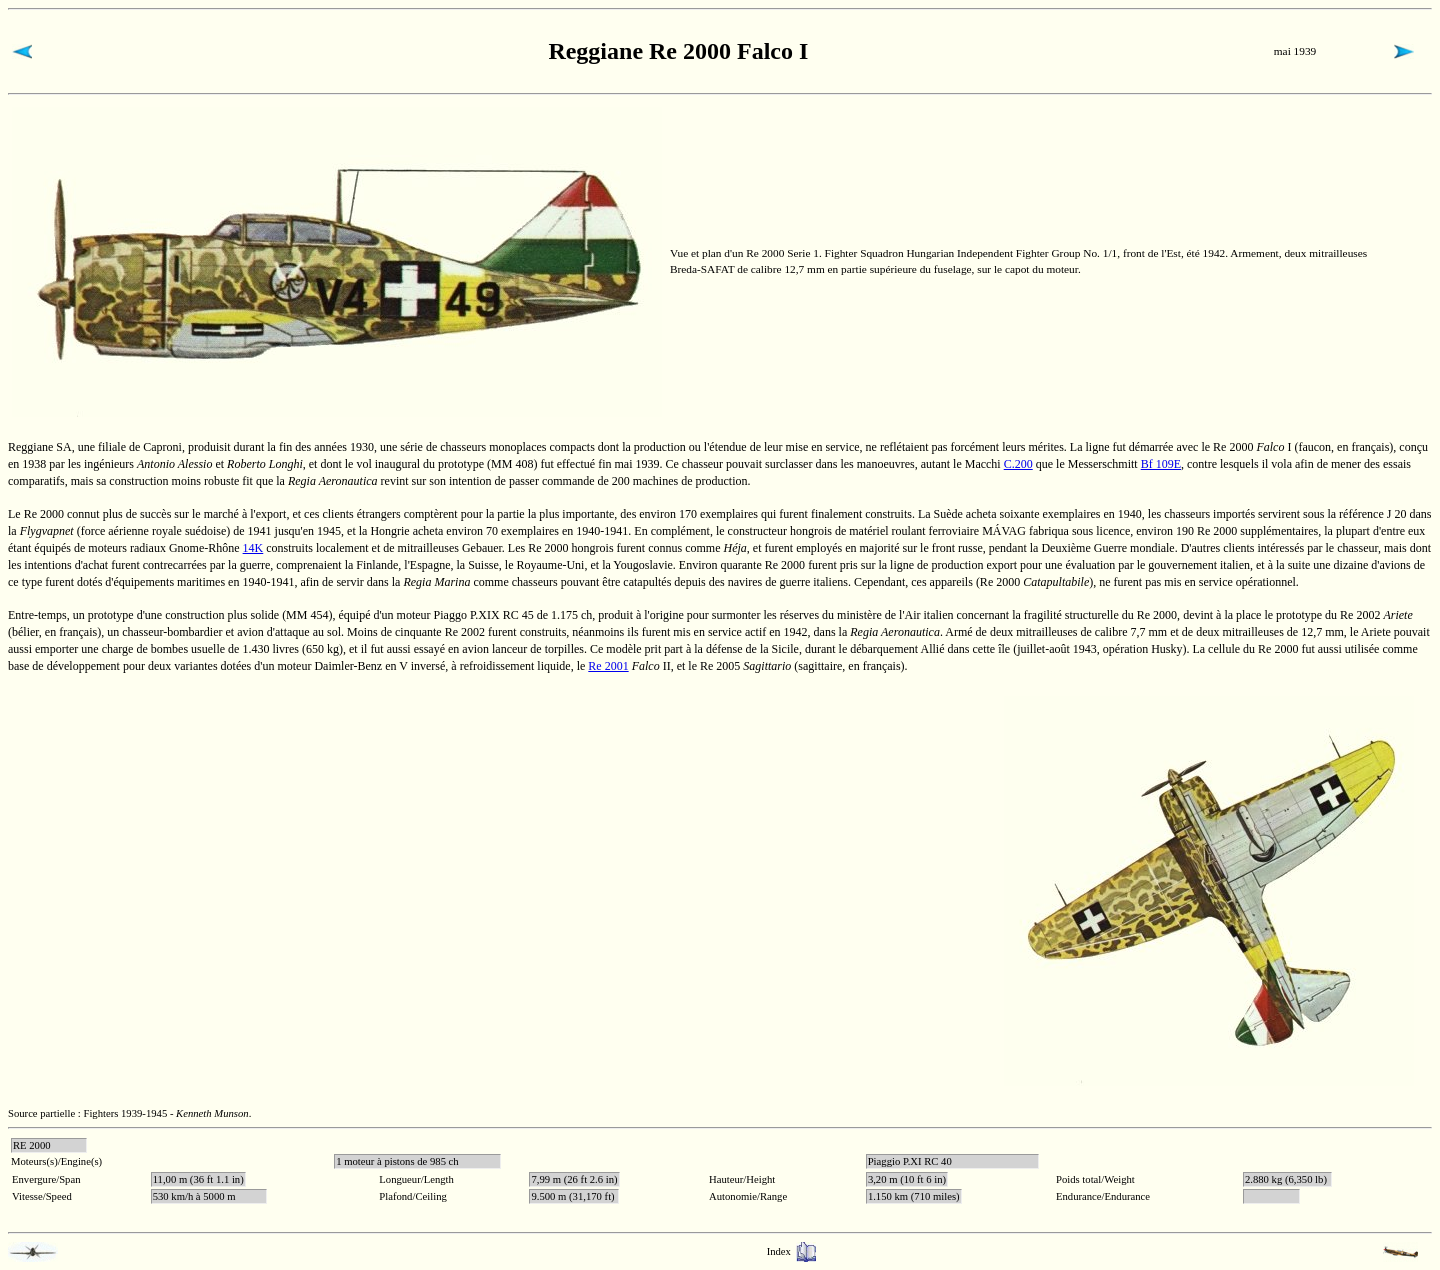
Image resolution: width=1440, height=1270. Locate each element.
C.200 (1018, 464)
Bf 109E (1161, 464)
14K (253, 548)
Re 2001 (608, 666)
